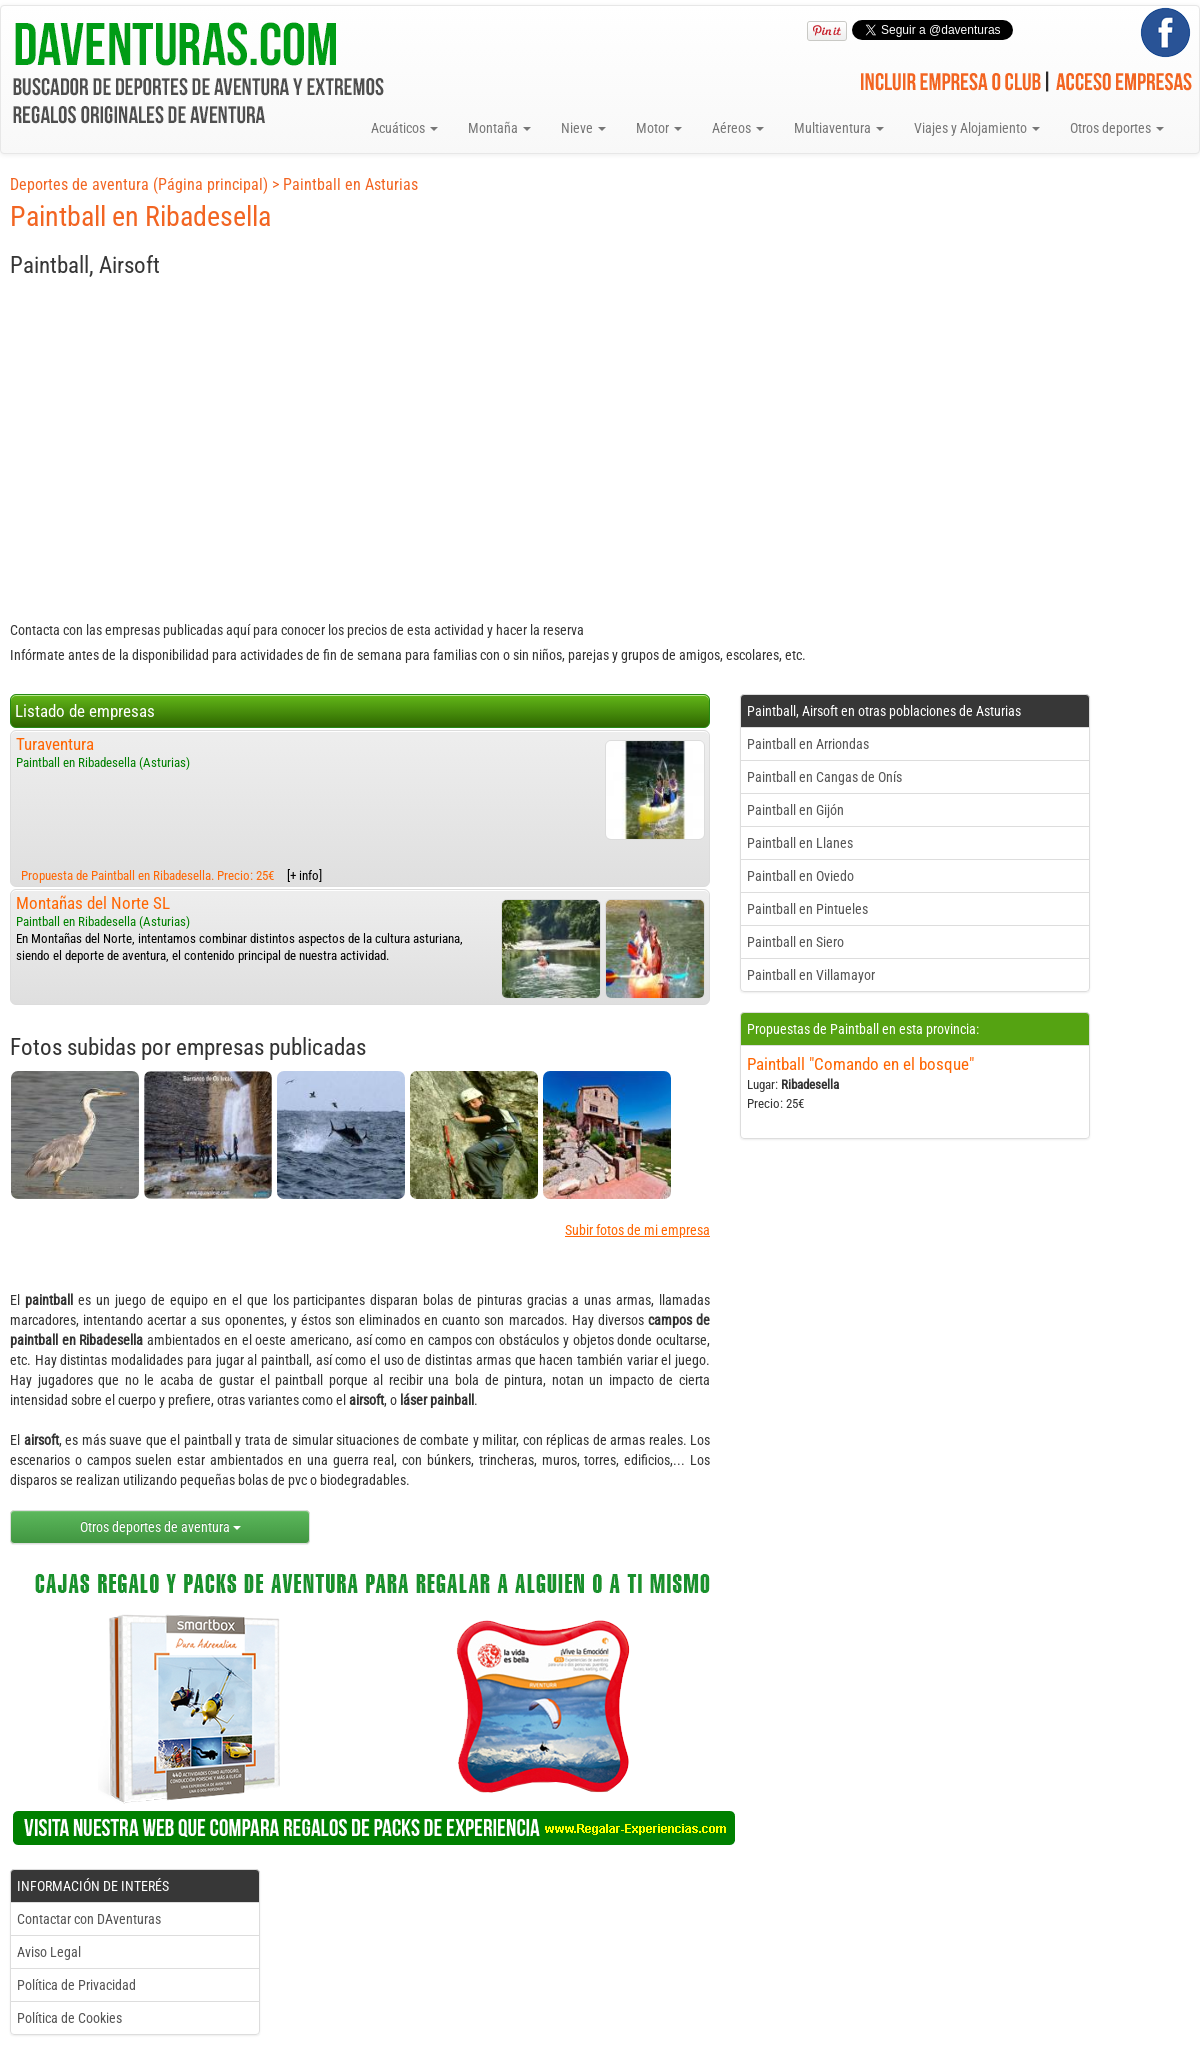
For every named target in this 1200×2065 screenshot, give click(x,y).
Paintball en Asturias (350, 184)
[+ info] (304, 875)
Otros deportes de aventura (160, 1527)
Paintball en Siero (795, 942)
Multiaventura (839, 128)
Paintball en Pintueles (807, 909)
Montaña (499, 128)
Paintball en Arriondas (808, 744)
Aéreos (738, 128)
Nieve (583, 128)
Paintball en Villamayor (811, 975)
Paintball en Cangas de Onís (824, 777)
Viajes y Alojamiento (977, 128)
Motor (659, 128)
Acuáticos (404, 128)
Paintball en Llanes (800, 843)
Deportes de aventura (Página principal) (139, 184)
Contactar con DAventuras (89, 1919)
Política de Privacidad (76, 1985)
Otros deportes (1117, 128)
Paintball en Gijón (795, 810)
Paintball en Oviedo (800, 876)
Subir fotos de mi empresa (637, 1230)
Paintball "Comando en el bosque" (860, 1064)
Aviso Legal (49, 1952)
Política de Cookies (69, 2018)
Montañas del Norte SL (93, 903)
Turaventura (55, 744)
